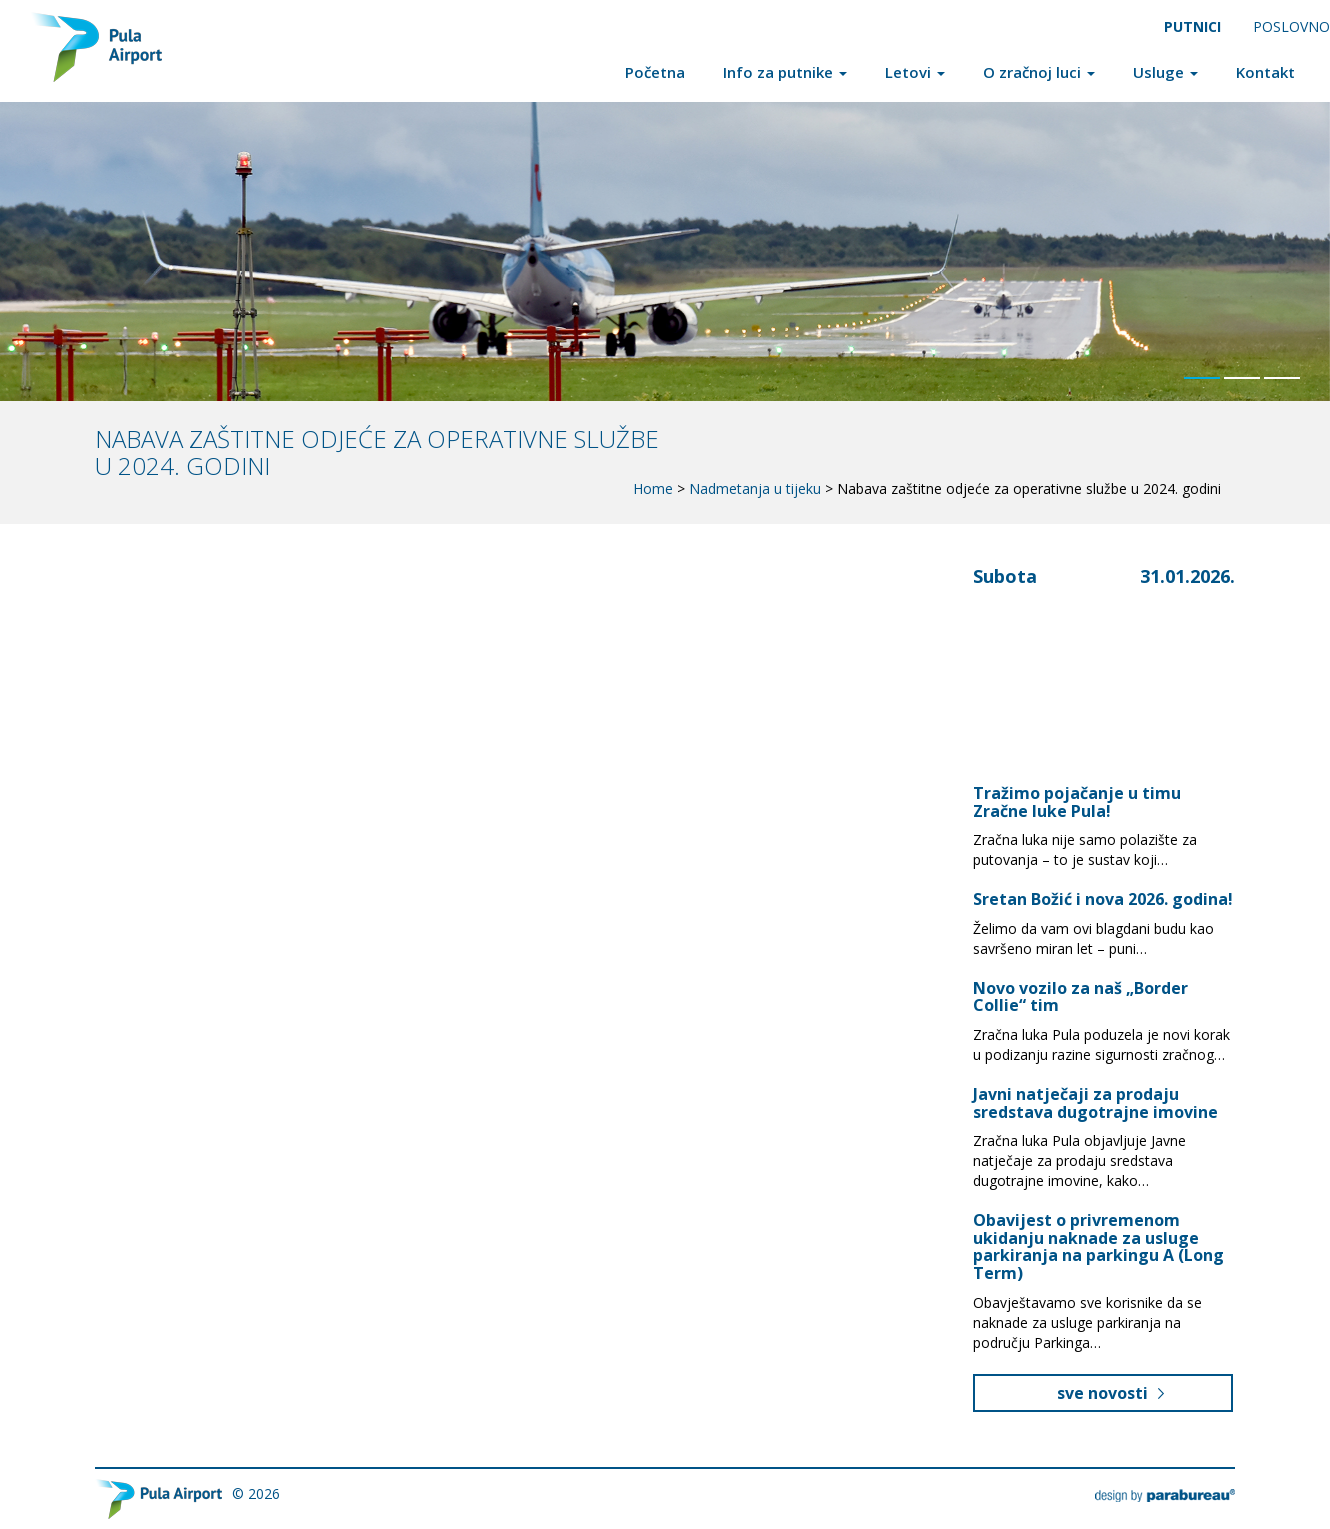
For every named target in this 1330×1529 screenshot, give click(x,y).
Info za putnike (785, 72)
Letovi (915, 72)
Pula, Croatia (1079, 660)
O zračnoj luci (1039, 72)
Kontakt (1265, 72)
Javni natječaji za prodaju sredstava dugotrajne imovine (1095, 1103)
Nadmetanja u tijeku (755, 488)
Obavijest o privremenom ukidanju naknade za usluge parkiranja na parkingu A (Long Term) (1098, 1246)
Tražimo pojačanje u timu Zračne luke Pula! (1077, 802)
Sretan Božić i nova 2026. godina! (1103, 899)
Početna (655, 72)
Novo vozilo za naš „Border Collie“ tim (1080, 997)
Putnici (1192, 26)
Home (653, 488)
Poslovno (1291, 26)
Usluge (1165, 72)
